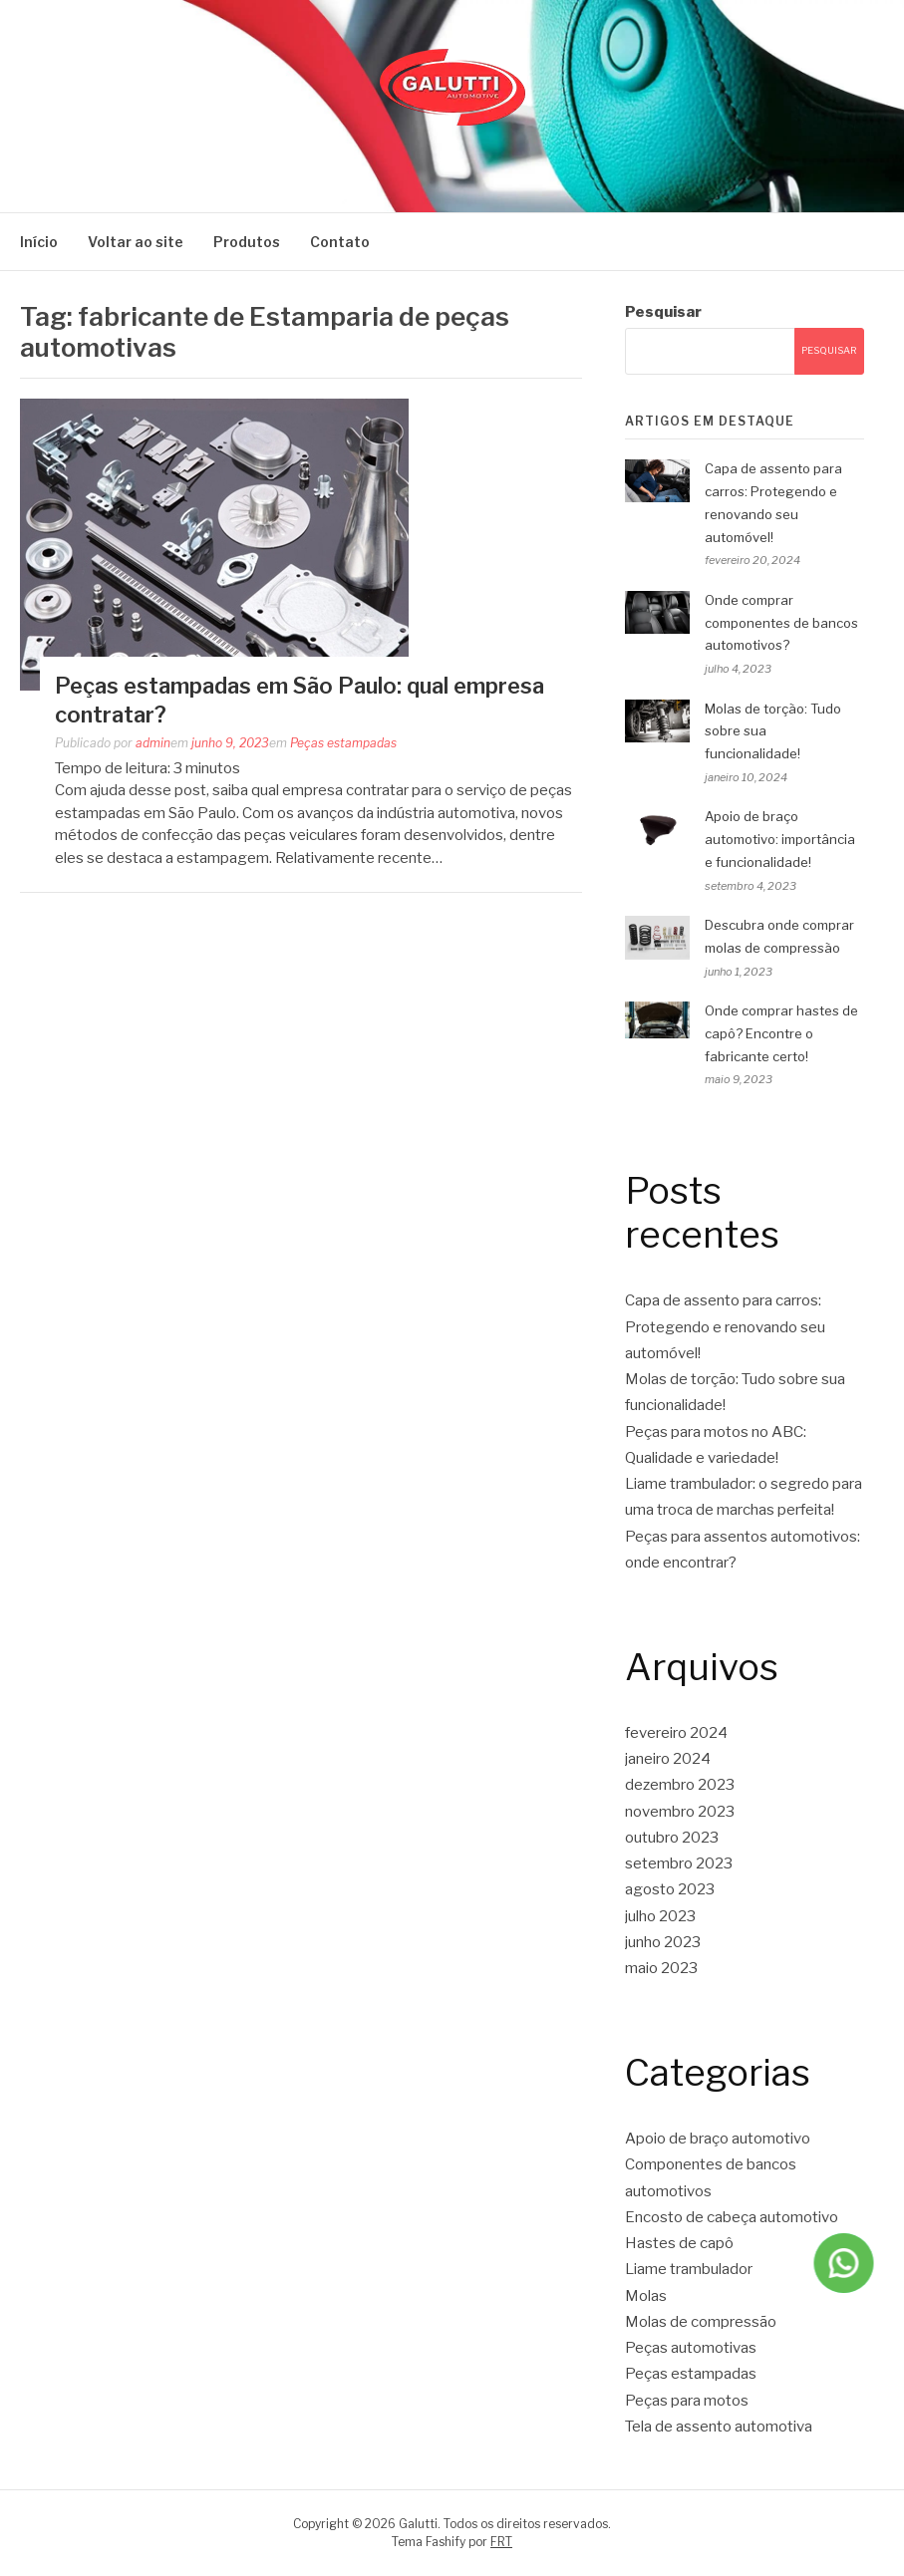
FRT (501, 2541)
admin (153, 742)
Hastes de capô (679, 2243)
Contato (340, 241)
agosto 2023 (670, 1889)
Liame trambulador (689, 2269)
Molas (646, 2296)
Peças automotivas (690, 2348)
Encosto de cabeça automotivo (731, 2217)
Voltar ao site (135, 241)
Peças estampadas (343, 742)
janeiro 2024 (668, 1759)
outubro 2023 (672, 1838)
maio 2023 (661, 1968)
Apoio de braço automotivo (717, 2138)
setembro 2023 (679, 1863)
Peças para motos (687, 2401)
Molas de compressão (700, 2322)
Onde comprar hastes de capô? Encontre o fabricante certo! (781, 1033)
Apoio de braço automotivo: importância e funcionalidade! (780, 839)
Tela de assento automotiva (718, 2426)
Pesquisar (663, 312)
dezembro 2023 (680, 1785)
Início (39, 241)
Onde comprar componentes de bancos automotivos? (781, 623)
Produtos (246, 241)
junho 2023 (663, 1942)
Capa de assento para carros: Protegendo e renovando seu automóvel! (725, 1326)
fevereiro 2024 (676, 1733)
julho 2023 (660, 1916)
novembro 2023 (680, 1812)
